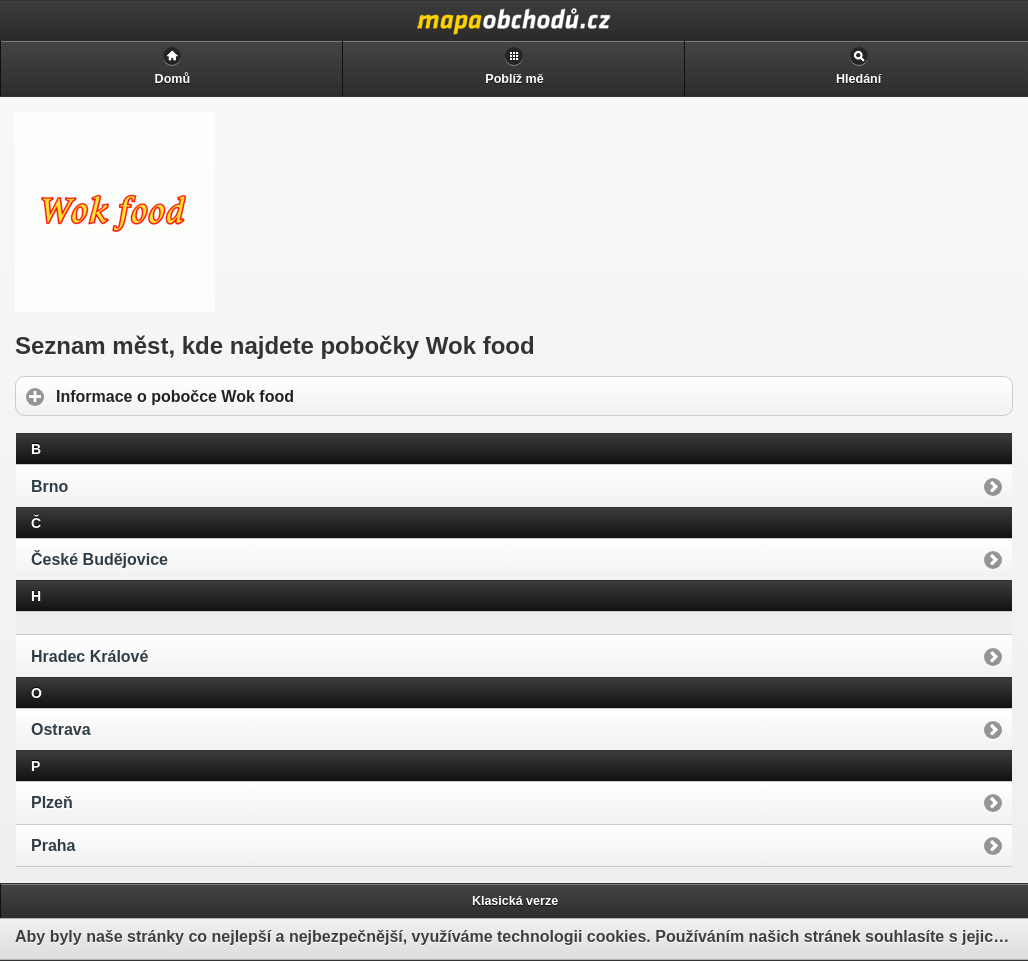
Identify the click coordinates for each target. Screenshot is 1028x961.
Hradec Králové (89, 656)
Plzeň (52, 802)
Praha (53, 845)
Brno (49, 486)
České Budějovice (99, 559)
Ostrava (61, 729)
